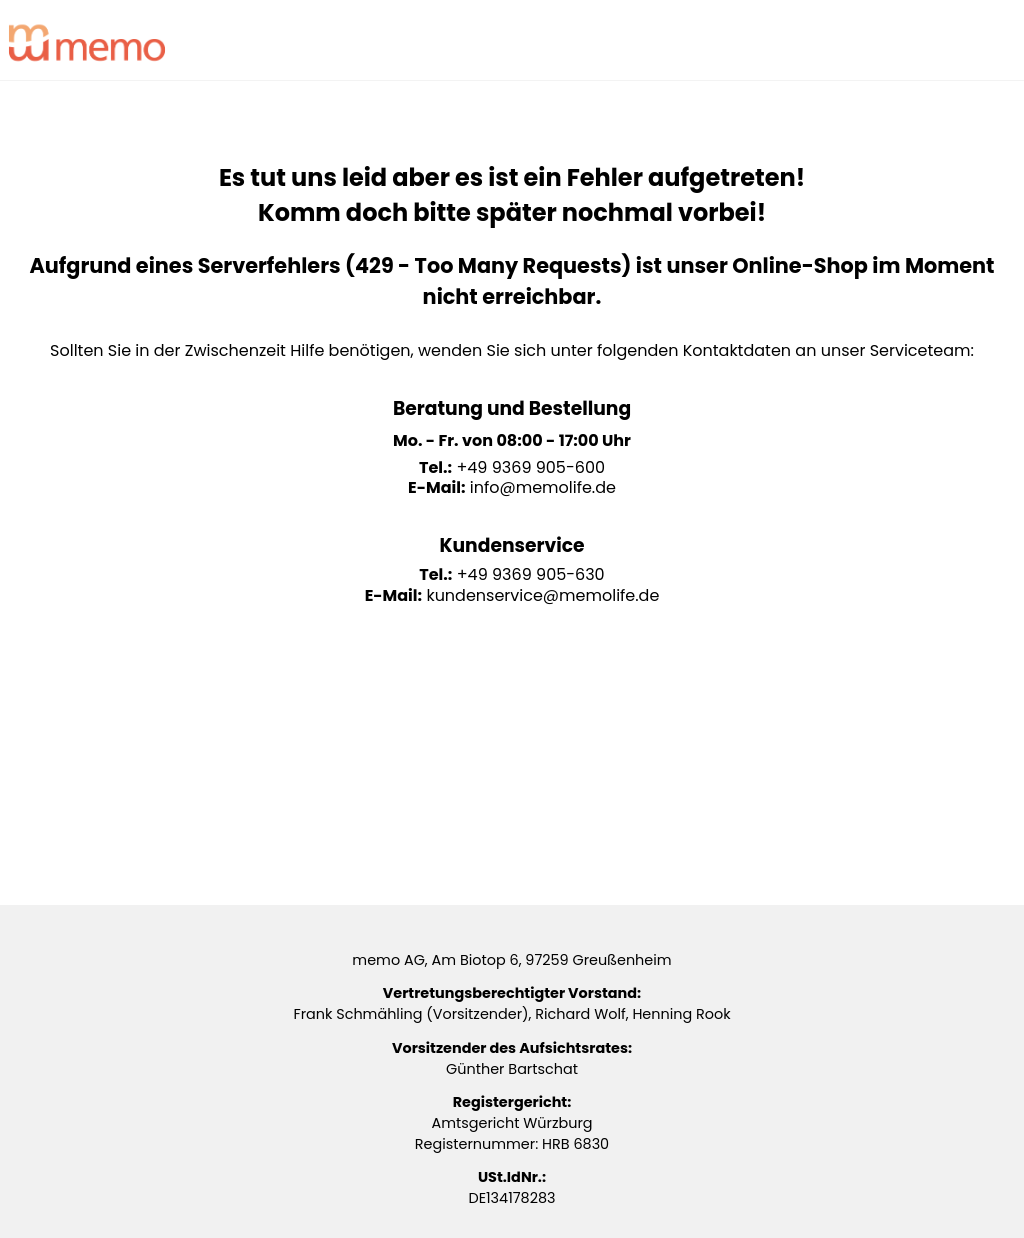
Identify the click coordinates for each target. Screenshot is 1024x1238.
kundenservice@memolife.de (542, 595)
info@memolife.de (543, 487)
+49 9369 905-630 (531, 574)
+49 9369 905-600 (530, 467)
